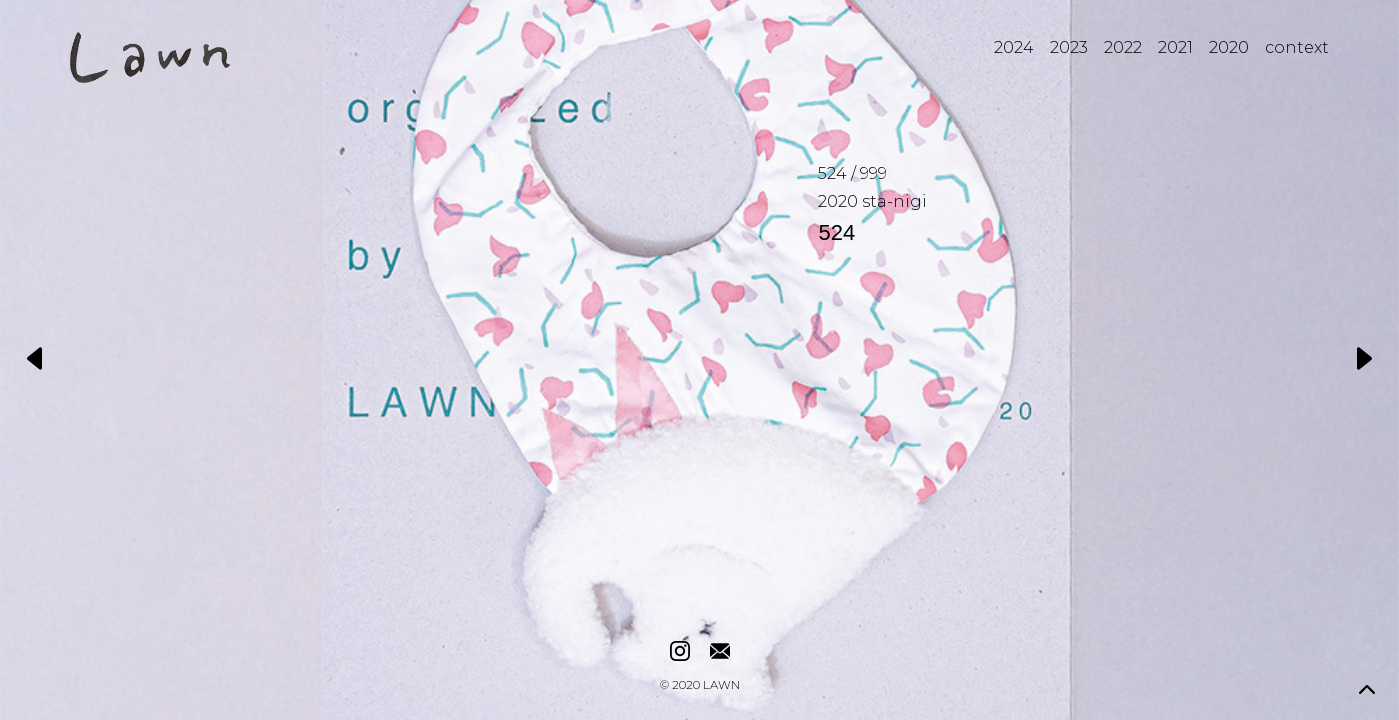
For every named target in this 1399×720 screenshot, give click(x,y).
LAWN (721, 686)
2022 (1123, 47)
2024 (1014, 47)
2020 (1229, 47)
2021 (1175, 47)
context (1297, 47)
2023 (1069, 47)
